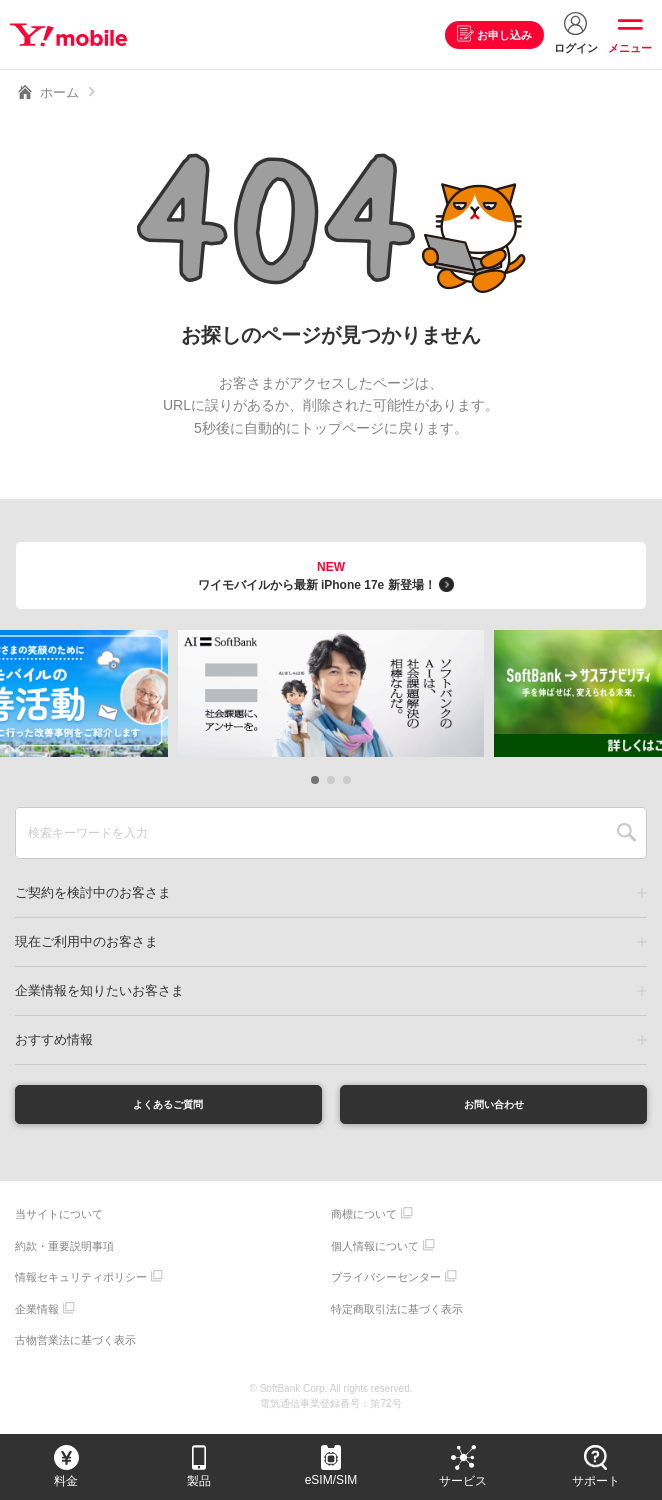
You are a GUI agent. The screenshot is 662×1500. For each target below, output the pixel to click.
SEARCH (626, 833)
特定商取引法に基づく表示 (397, 1315)
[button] (315, 780)
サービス (463, 1481)
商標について (364, 1220)
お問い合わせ (494, 1107)
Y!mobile (73, 35)
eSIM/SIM (331, 1480)
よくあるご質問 (168, 1107)
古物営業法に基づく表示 (75, 1346)
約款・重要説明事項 (64, 1252)
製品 (199, 1481)
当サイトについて (59, 1220)
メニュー (630, 48)
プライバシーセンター (386, 1283)
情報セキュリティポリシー (81, 1283)
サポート (596, 1481)
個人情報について (375, 1252)
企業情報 (37, 1315)
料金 (66, 1481)
